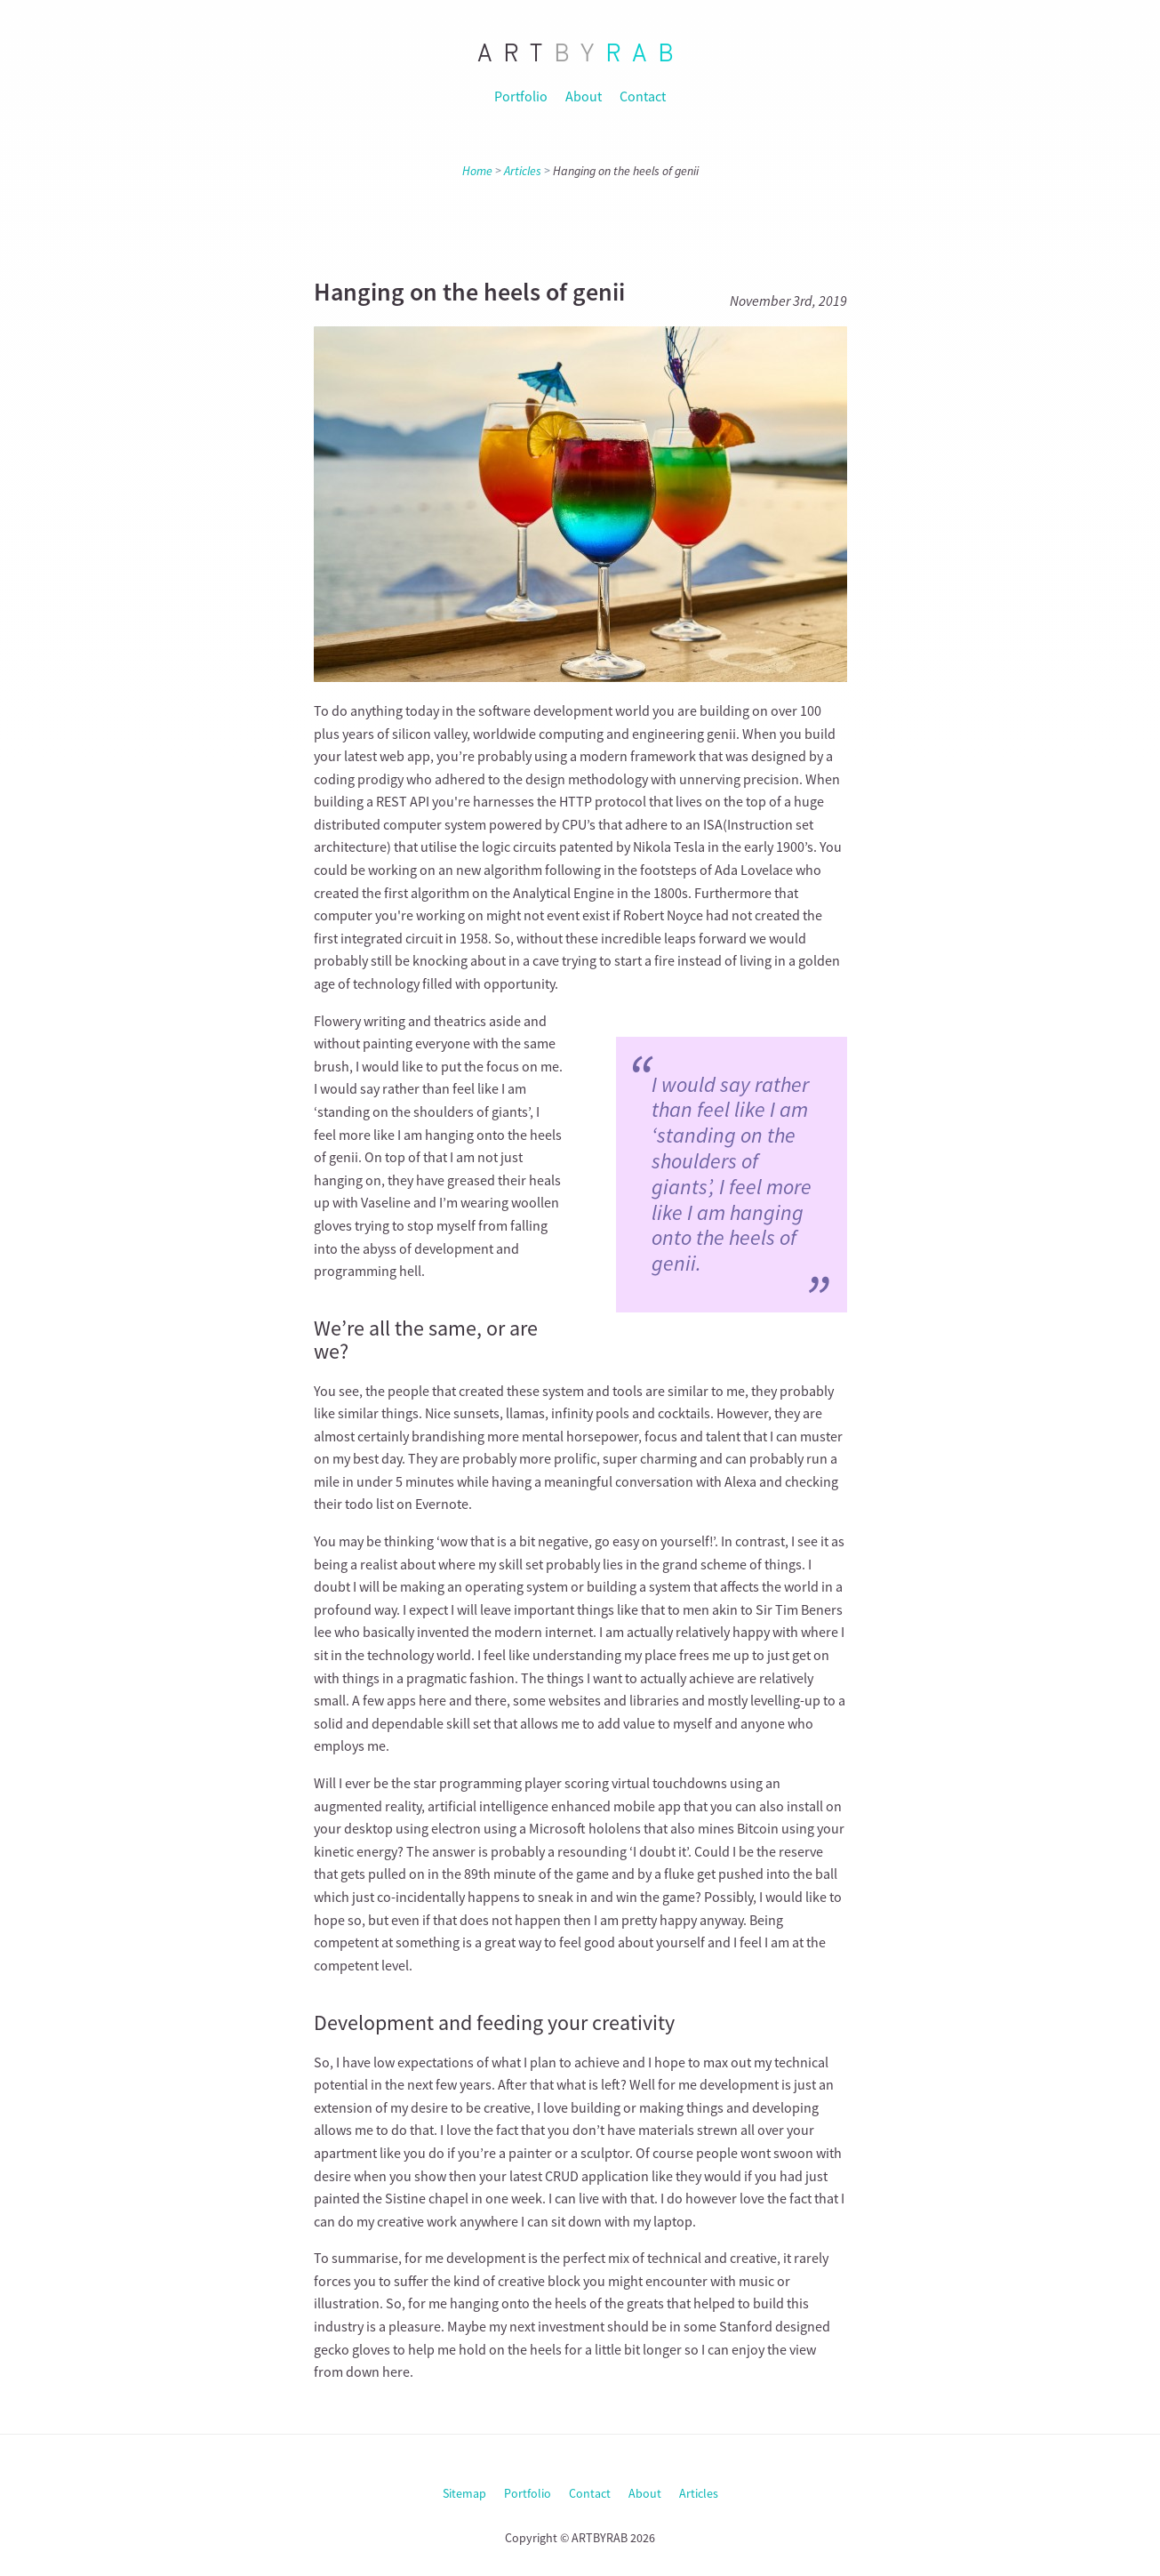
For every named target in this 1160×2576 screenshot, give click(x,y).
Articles (522, 171)
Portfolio (521, 96)
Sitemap (464, 2493)
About (583, 96)
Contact (643, 96)
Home (477, 171)
